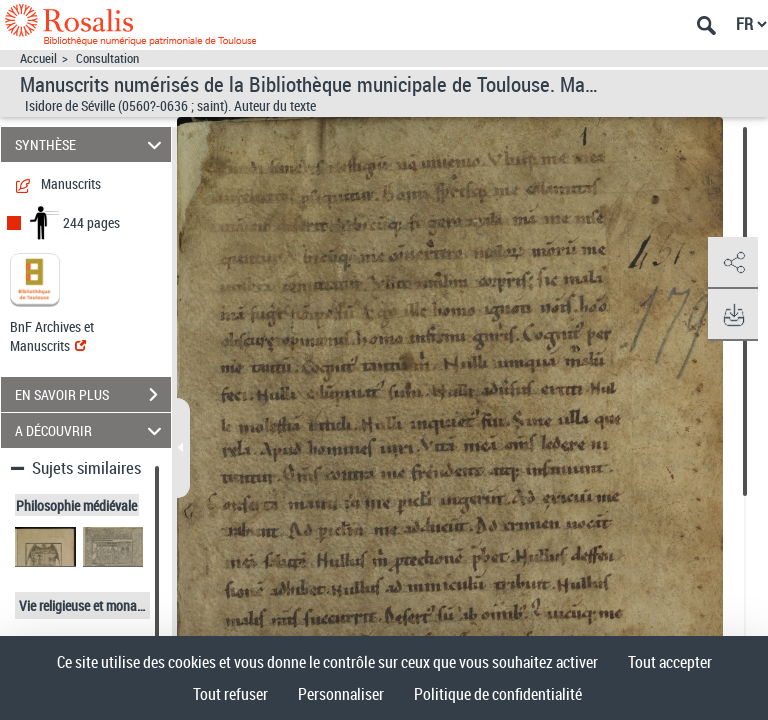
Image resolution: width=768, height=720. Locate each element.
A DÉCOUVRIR (91, 430)
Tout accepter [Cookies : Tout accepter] (670, 662)
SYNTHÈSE (91, 144)
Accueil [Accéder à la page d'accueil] (38, 58)
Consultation (107, 58)
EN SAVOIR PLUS (93, 395)
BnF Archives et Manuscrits (52, 336)
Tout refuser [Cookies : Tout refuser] (230, 694)
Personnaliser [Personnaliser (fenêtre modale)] (341, 694)
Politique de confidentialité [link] (498, 694)
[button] (733, 263)
